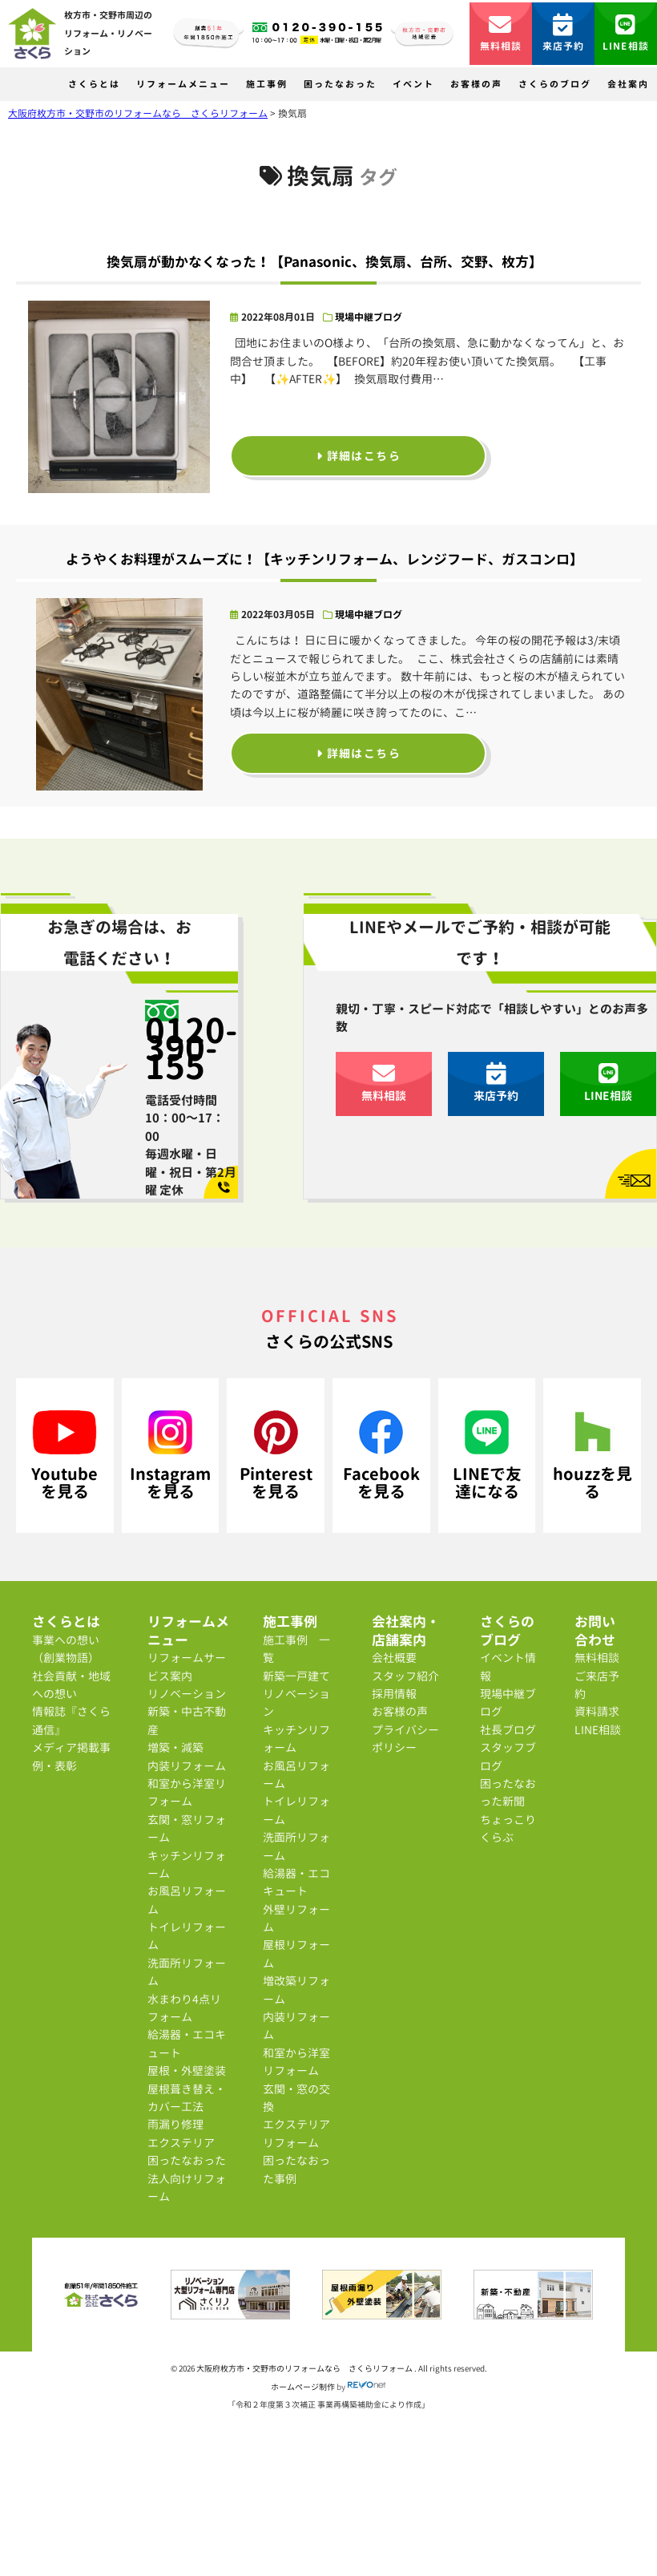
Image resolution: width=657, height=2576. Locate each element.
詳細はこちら (358, 455)
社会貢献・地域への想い (71, 1684)
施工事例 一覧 (296, 1648)
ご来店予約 (596, 1684)
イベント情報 (508, 1666)
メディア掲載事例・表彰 (71, 1756)
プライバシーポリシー (405, 1738)
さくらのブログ (554, 84)
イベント (413, 84)
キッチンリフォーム (186, 1864)
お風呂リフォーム (186, 1899)
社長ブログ (508, 1729)
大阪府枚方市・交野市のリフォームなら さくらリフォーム (305, 2368)
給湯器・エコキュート (186, 2043)
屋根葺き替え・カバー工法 (186, 2097)
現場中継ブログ (368, 317)
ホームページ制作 (303, 2386)
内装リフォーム (186, 1765)
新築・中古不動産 (186, 1720)
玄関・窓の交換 (296, 2097)
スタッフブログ (508, 1756)
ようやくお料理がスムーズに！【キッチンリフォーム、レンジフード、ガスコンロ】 (324, 559)
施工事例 (267, 84)
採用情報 (394, 1693)
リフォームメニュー (183, 84)
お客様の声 (476, 84)
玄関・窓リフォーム (186, 1828)
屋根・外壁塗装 (186, 2070)
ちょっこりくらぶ (508, 1828)
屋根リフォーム (296, 1953)
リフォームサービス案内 (186, 1666)
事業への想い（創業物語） (65, 1648)
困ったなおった (340, 84)
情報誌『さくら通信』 (71, 1720)
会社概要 (394, 1657)
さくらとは (94, 84)
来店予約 (563, 33)
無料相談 (501, 33)
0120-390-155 (191, 1048)
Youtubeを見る (64, 1456)
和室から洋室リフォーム (186, 1792)
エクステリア (181, 2142)
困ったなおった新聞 (508, 1792)
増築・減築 (175, 1747)
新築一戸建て (296, 1676)
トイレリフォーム (186, 1935)
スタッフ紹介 (405, 1676)
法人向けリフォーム (186, 2187)
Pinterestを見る (276, 1456)
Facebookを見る (381, 1456)
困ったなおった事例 (296, 2169)
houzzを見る (592, 1456)
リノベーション (186, 1693)
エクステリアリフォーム (296, 2133)
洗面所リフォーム (186, 1971)
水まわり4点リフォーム (184, 2008)
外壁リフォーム (296, 1918)
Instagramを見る (170, 1456)
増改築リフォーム (296, 1989)
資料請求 (596, 1711)
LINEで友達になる (487, 1456)
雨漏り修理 (175, 2124)
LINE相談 (626, 33)
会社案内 (628, 84)
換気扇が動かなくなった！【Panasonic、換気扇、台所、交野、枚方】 (324, 262)
